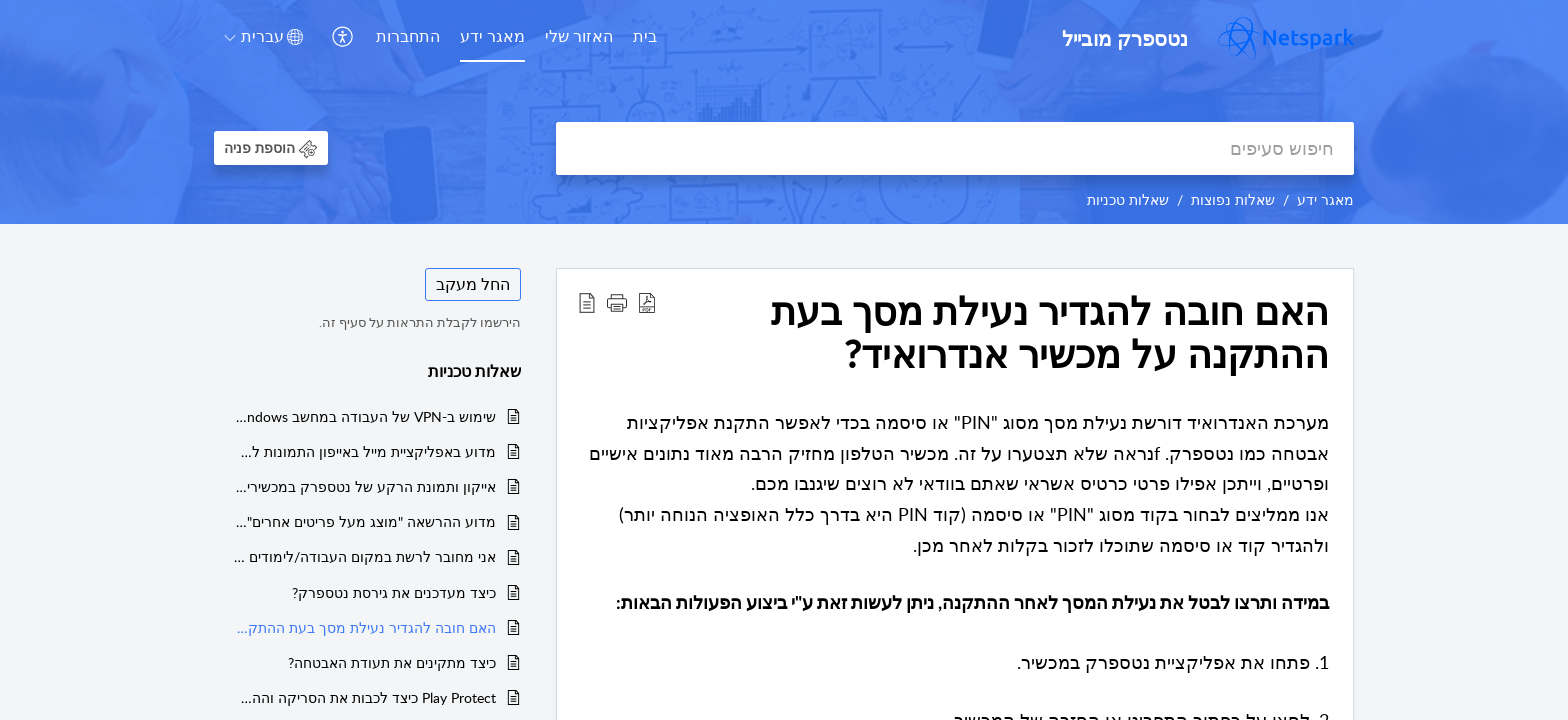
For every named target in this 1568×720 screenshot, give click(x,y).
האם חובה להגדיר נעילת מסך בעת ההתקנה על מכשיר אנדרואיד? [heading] (1050, 333)
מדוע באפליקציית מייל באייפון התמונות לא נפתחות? (365, 451)
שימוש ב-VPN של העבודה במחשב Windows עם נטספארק (365, 416)
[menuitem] (645, 38)
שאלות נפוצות (1233, 199)
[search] (955, 148)
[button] (340, 37)
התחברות (408, 36)
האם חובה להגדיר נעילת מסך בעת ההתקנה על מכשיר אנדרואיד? (365, 627)
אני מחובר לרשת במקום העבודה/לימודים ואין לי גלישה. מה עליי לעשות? (365, 556)
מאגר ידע (492, 36)
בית (645, 36)
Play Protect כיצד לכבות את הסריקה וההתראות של (365, 697)
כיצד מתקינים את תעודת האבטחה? (392, 662)
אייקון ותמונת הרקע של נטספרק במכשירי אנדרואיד (365, 486)
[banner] (784, 112)
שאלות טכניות (1128, 199)
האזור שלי (579, 36)
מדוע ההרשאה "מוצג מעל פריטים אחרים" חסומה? (365, 521)
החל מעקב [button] (473, 284)
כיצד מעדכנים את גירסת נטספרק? (394, 592)
